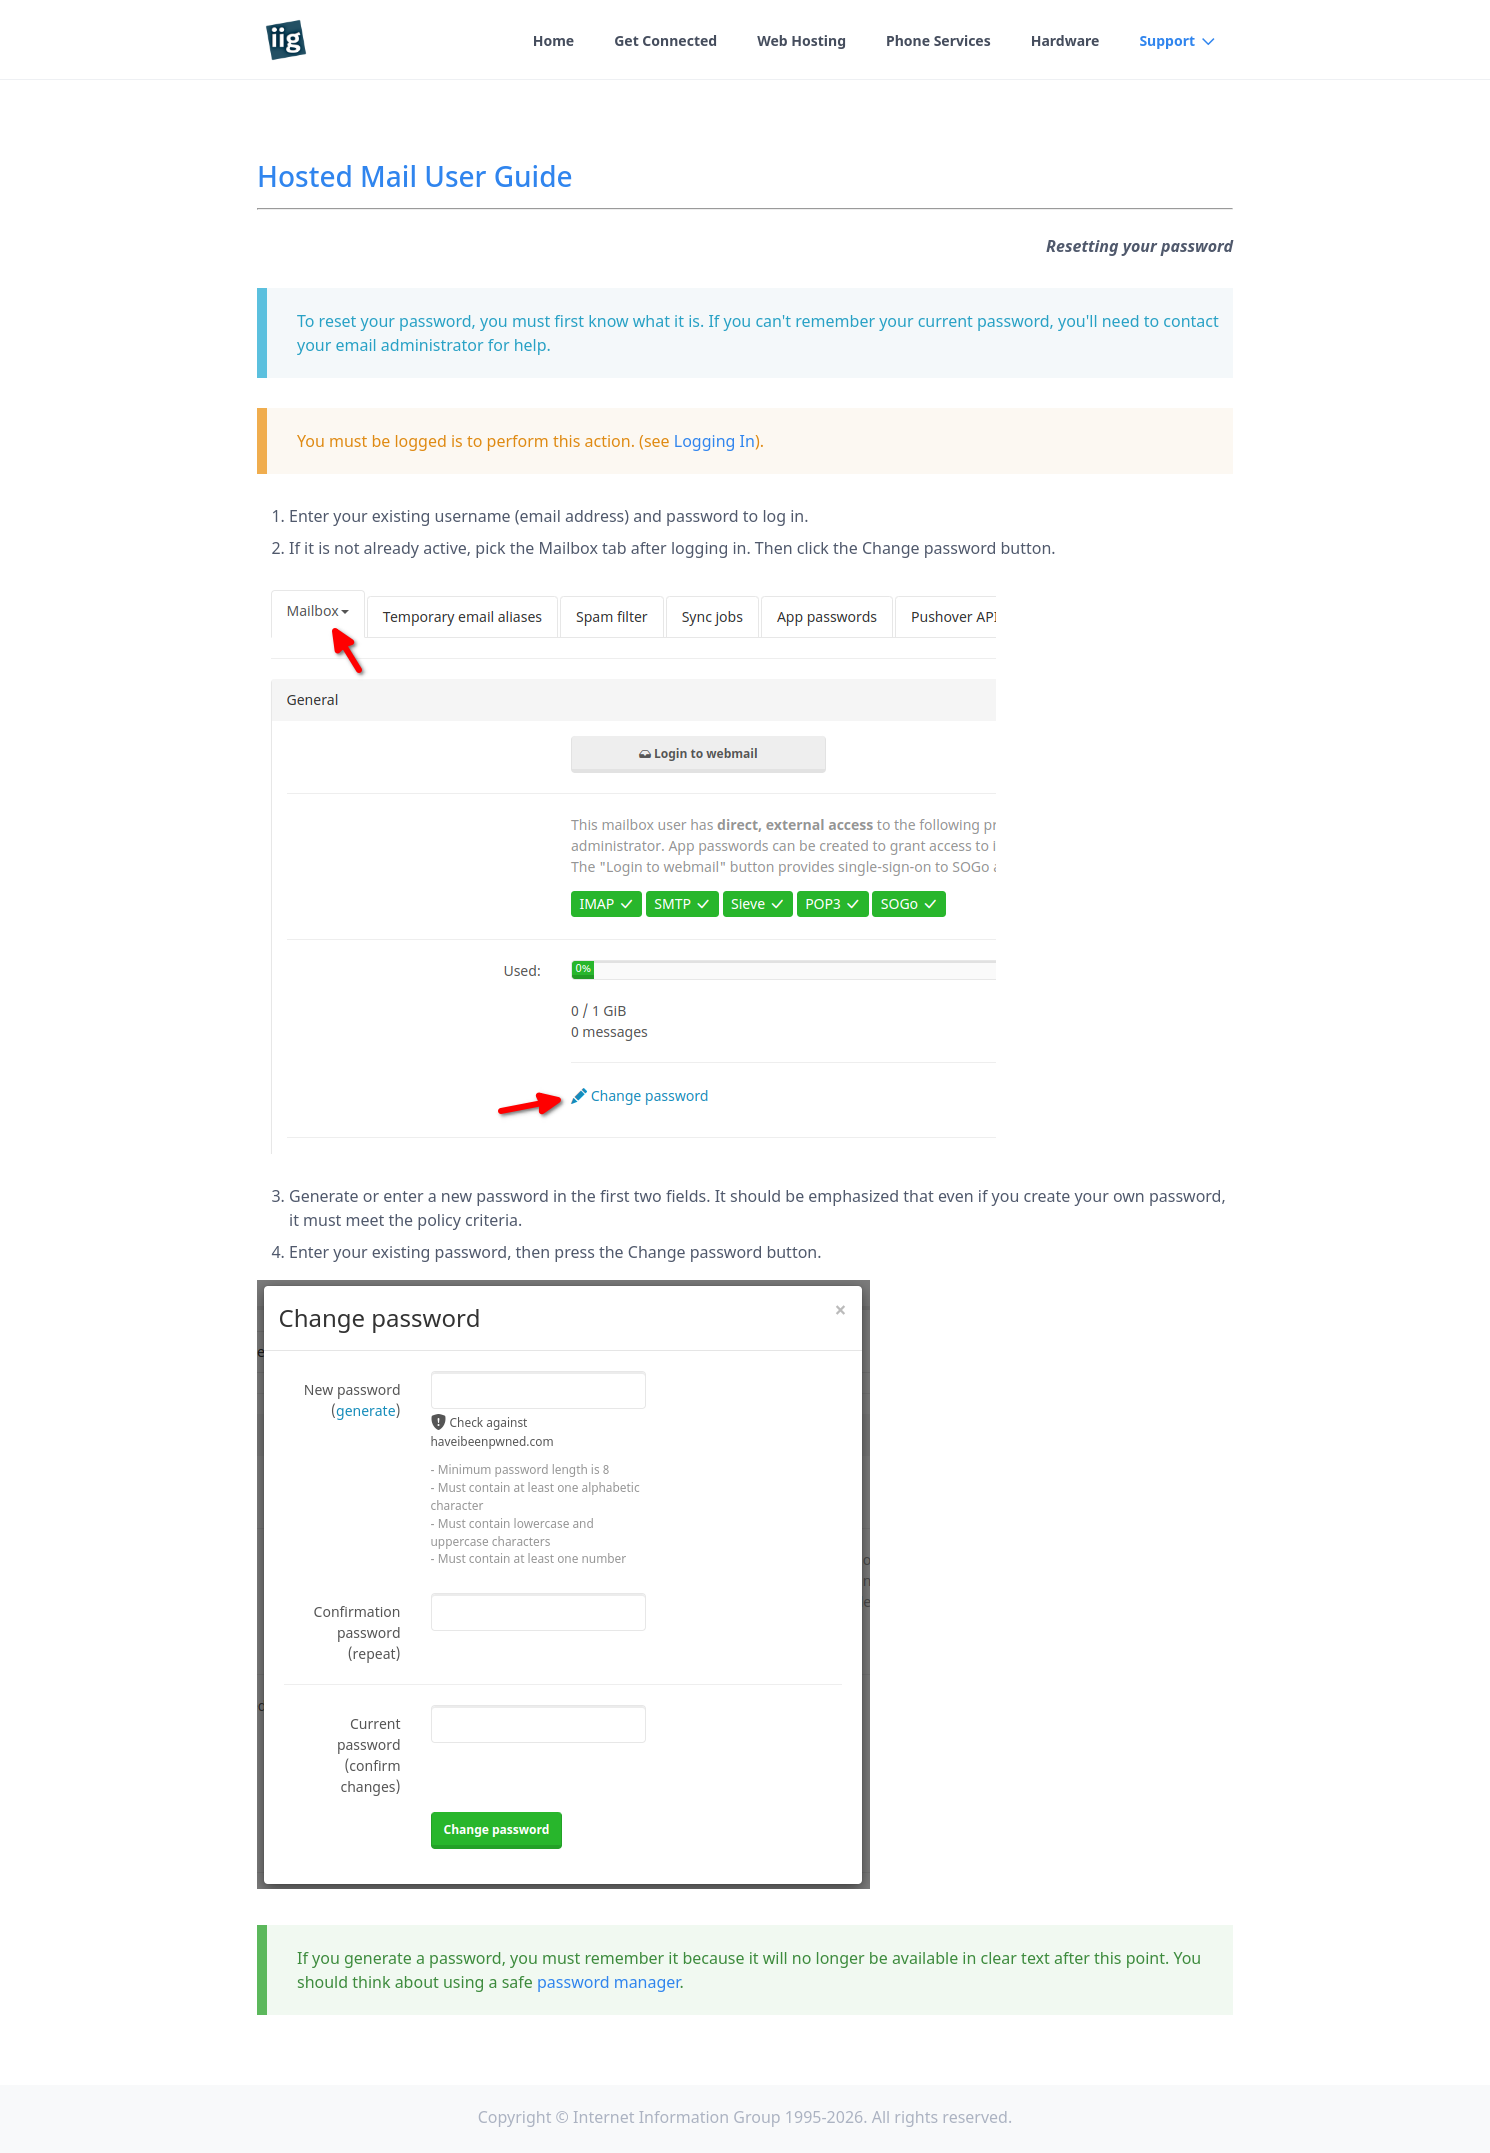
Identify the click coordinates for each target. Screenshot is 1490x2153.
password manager (608, 1982)
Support (1167, 40)
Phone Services (938, 40)
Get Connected (665, 40)
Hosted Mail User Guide (415, 176)
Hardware (1065, 40)
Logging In (714, 441)
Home (553, 40)
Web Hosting (801, 40)
